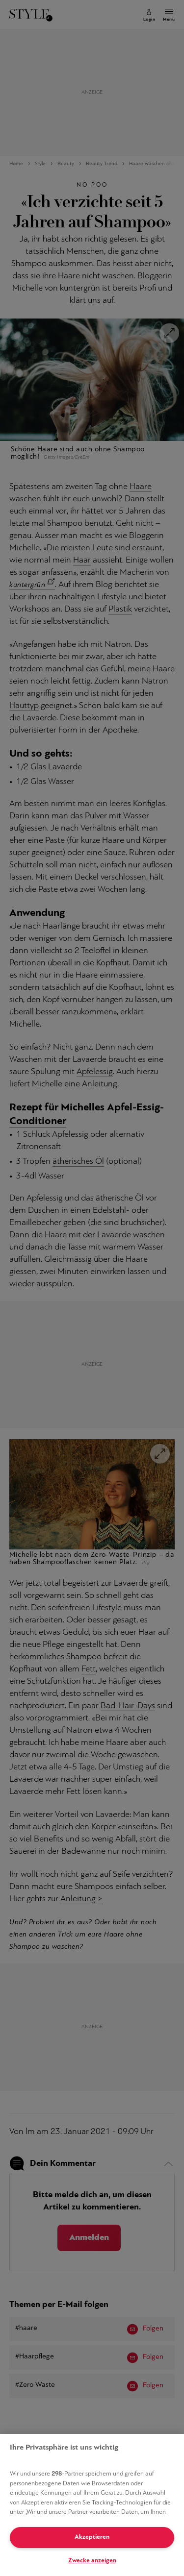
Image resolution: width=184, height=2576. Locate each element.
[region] (92, 2505)
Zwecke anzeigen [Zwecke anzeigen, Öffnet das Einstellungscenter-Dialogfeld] (92, 2560)
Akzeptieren (92, 2537)
